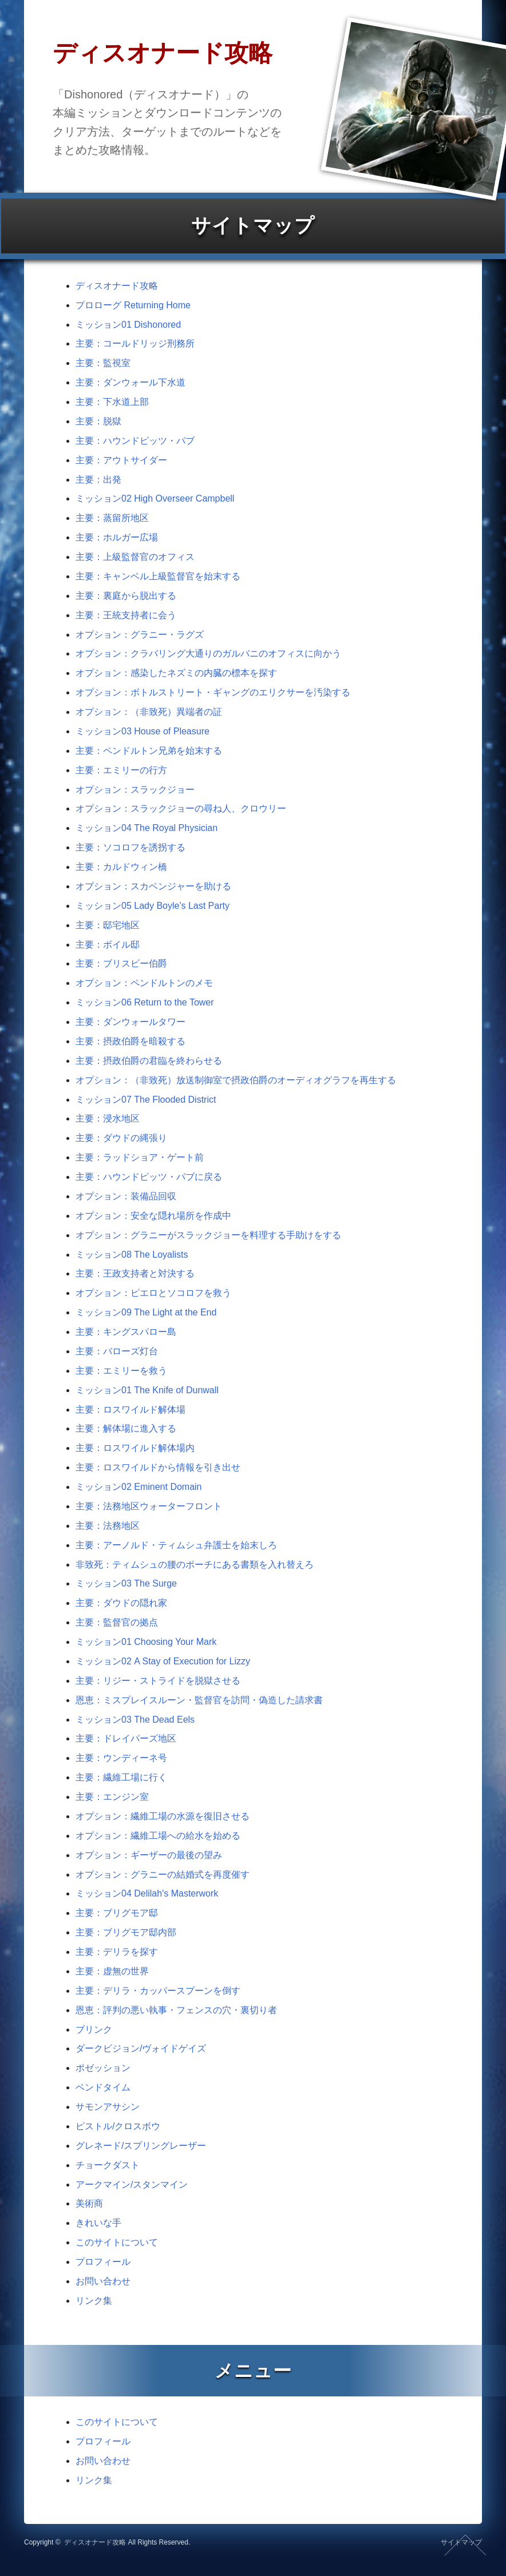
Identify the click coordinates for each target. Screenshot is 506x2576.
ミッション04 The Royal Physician (147, 828)
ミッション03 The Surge (126, 1583)
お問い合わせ (103, 2281)
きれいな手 (98, 2223)
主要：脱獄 (98, 421)
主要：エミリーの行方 (121, 770)
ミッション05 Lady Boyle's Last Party (153, 906)
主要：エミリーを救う (121, 1371)
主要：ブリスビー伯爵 (121, 963)
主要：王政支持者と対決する (135, 1273)
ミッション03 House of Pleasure (142, 731)
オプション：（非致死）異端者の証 (149, 712)
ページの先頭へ (465, 2545)
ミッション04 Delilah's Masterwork (147, 1893)
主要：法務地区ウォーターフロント (149, 1506)
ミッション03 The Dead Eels (135, 1719)
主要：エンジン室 (112, 1797)
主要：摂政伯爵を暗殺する (130, 1041)
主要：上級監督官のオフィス (135, 557)
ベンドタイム (103, 2087)
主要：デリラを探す (117, 1952)
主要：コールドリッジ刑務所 (135, 343)
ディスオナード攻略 (117, 286)
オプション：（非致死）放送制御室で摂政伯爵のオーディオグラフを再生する (236, 1080)
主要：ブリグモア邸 (117, 1913)
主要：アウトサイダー (121, 460)
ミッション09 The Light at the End (146, 1312)
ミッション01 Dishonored (128, 324)
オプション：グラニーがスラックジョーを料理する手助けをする (208, 1235)
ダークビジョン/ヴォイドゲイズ (141, 2048)
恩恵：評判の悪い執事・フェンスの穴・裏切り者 (176, 2010)
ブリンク (94, 2029)
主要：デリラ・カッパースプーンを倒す (158, 1990)
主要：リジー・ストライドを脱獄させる (158, 1680)
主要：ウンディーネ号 (121, 1758)
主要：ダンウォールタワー (130, 1022)
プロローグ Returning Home (133, 305)
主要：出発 (98, 479)
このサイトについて (117, 2242)
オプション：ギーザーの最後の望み (149, 1855)
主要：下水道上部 (112, 402)
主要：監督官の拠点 (117, 1622)
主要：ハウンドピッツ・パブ (135, 441)
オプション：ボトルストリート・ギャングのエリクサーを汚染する (213, 692)
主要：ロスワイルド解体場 (130, 1409)
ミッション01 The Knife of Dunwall (147, 1390)
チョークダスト (108, 2165)
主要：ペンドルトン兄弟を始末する (149, 751)
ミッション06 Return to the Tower (145, 1002)
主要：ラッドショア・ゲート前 (140, 1157)
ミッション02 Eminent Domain (139, 1487)
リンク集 (94, 2300)
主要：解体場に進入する (126, 1428)
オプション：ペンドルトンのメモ (144, 983)
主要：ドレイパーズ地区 (126, 1738)
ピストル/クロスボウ (118, 2126)
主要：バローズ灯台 (117, 1351)
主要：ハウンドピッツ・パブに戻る (149, 1177)
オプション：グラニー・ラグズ (140, 634)
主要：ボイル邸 (108, 944)
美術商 (89, 2203)
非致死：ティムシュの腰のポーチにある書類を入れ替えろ (195, 1564)
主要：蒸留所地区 (112, 518)
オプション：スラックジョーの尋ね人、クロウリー (181, 808)
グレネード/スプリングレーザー (141, 2145)
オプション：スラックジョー (135, 789)
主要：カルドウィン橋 (121, 867)
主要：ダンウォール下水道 (130, 382)
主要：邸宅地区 (108, 925)
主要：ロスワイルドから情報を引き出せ (158, 1467)
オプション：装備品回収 (126, 1196)
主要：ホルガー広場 (117, 537)
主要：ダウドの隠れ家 (121, 1603)
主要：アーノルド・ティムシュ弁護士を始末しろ (176, 1545)
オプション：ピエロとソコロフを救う (153, 1293)
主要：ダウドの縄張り (121, 1138)
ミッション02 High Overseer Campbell (155, 498)
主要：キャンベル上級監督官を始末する (158, 576)
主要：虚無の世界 (112, 1971)
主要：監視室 (103, 363)
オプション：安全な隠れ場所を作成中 (153, 1216)
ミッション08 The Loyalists (132, 1254)
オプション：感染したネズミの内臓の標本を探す (176, 673)
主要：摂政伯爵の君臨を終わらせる (149, 1061)
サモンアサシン (108, 2107)
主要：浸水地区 (108, 1118)
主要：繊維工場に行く (121, 1777)
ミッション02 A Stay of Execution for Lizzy (163, 1661)
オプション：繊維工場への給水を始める (158, 1835)
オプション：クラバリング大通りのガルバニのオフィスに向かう (208, 653)
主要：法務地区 (108, 1526)
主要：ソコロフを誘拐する (130, 847)
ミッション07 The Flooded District (146, 1099)
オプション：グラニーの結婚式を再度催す (163, 1874)
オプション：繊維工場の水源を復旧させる (163, 1816)
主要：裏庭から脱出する (126, 596)
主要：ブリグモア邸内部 (126, 1932)
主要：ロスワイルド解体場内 (135, 1448)
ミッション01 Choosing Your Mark (146, 1642)
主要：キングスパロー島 (126, 1332)
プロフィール (103, 2262)
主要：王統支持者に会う (126, 615)
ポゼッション (103, 2068)
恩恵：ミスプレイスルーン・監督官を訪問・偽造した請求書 (199, 1700)
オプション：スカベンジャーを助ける (153, 886)
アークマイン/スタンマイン (132, 2184)
